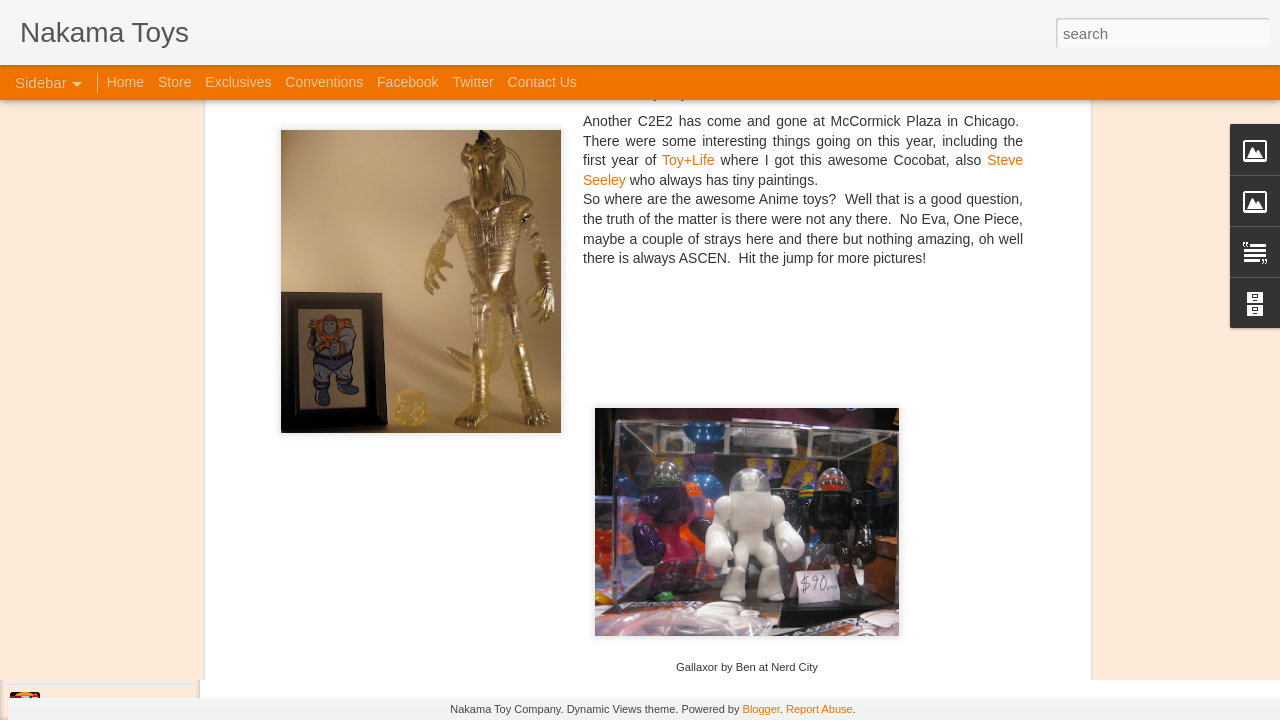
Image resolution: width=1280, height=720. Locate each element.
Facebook (407, 82)
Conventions (324, 82)
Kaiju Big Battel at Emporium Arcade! (147, 617)
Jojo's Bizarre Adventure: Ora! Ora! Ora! (155, 662)
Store (174, 82)
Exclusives (238, 82)
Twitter (472, 82)
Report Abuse (819, 709)
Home (125, 82)
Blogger (761, 709)
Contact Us (542, 82)
